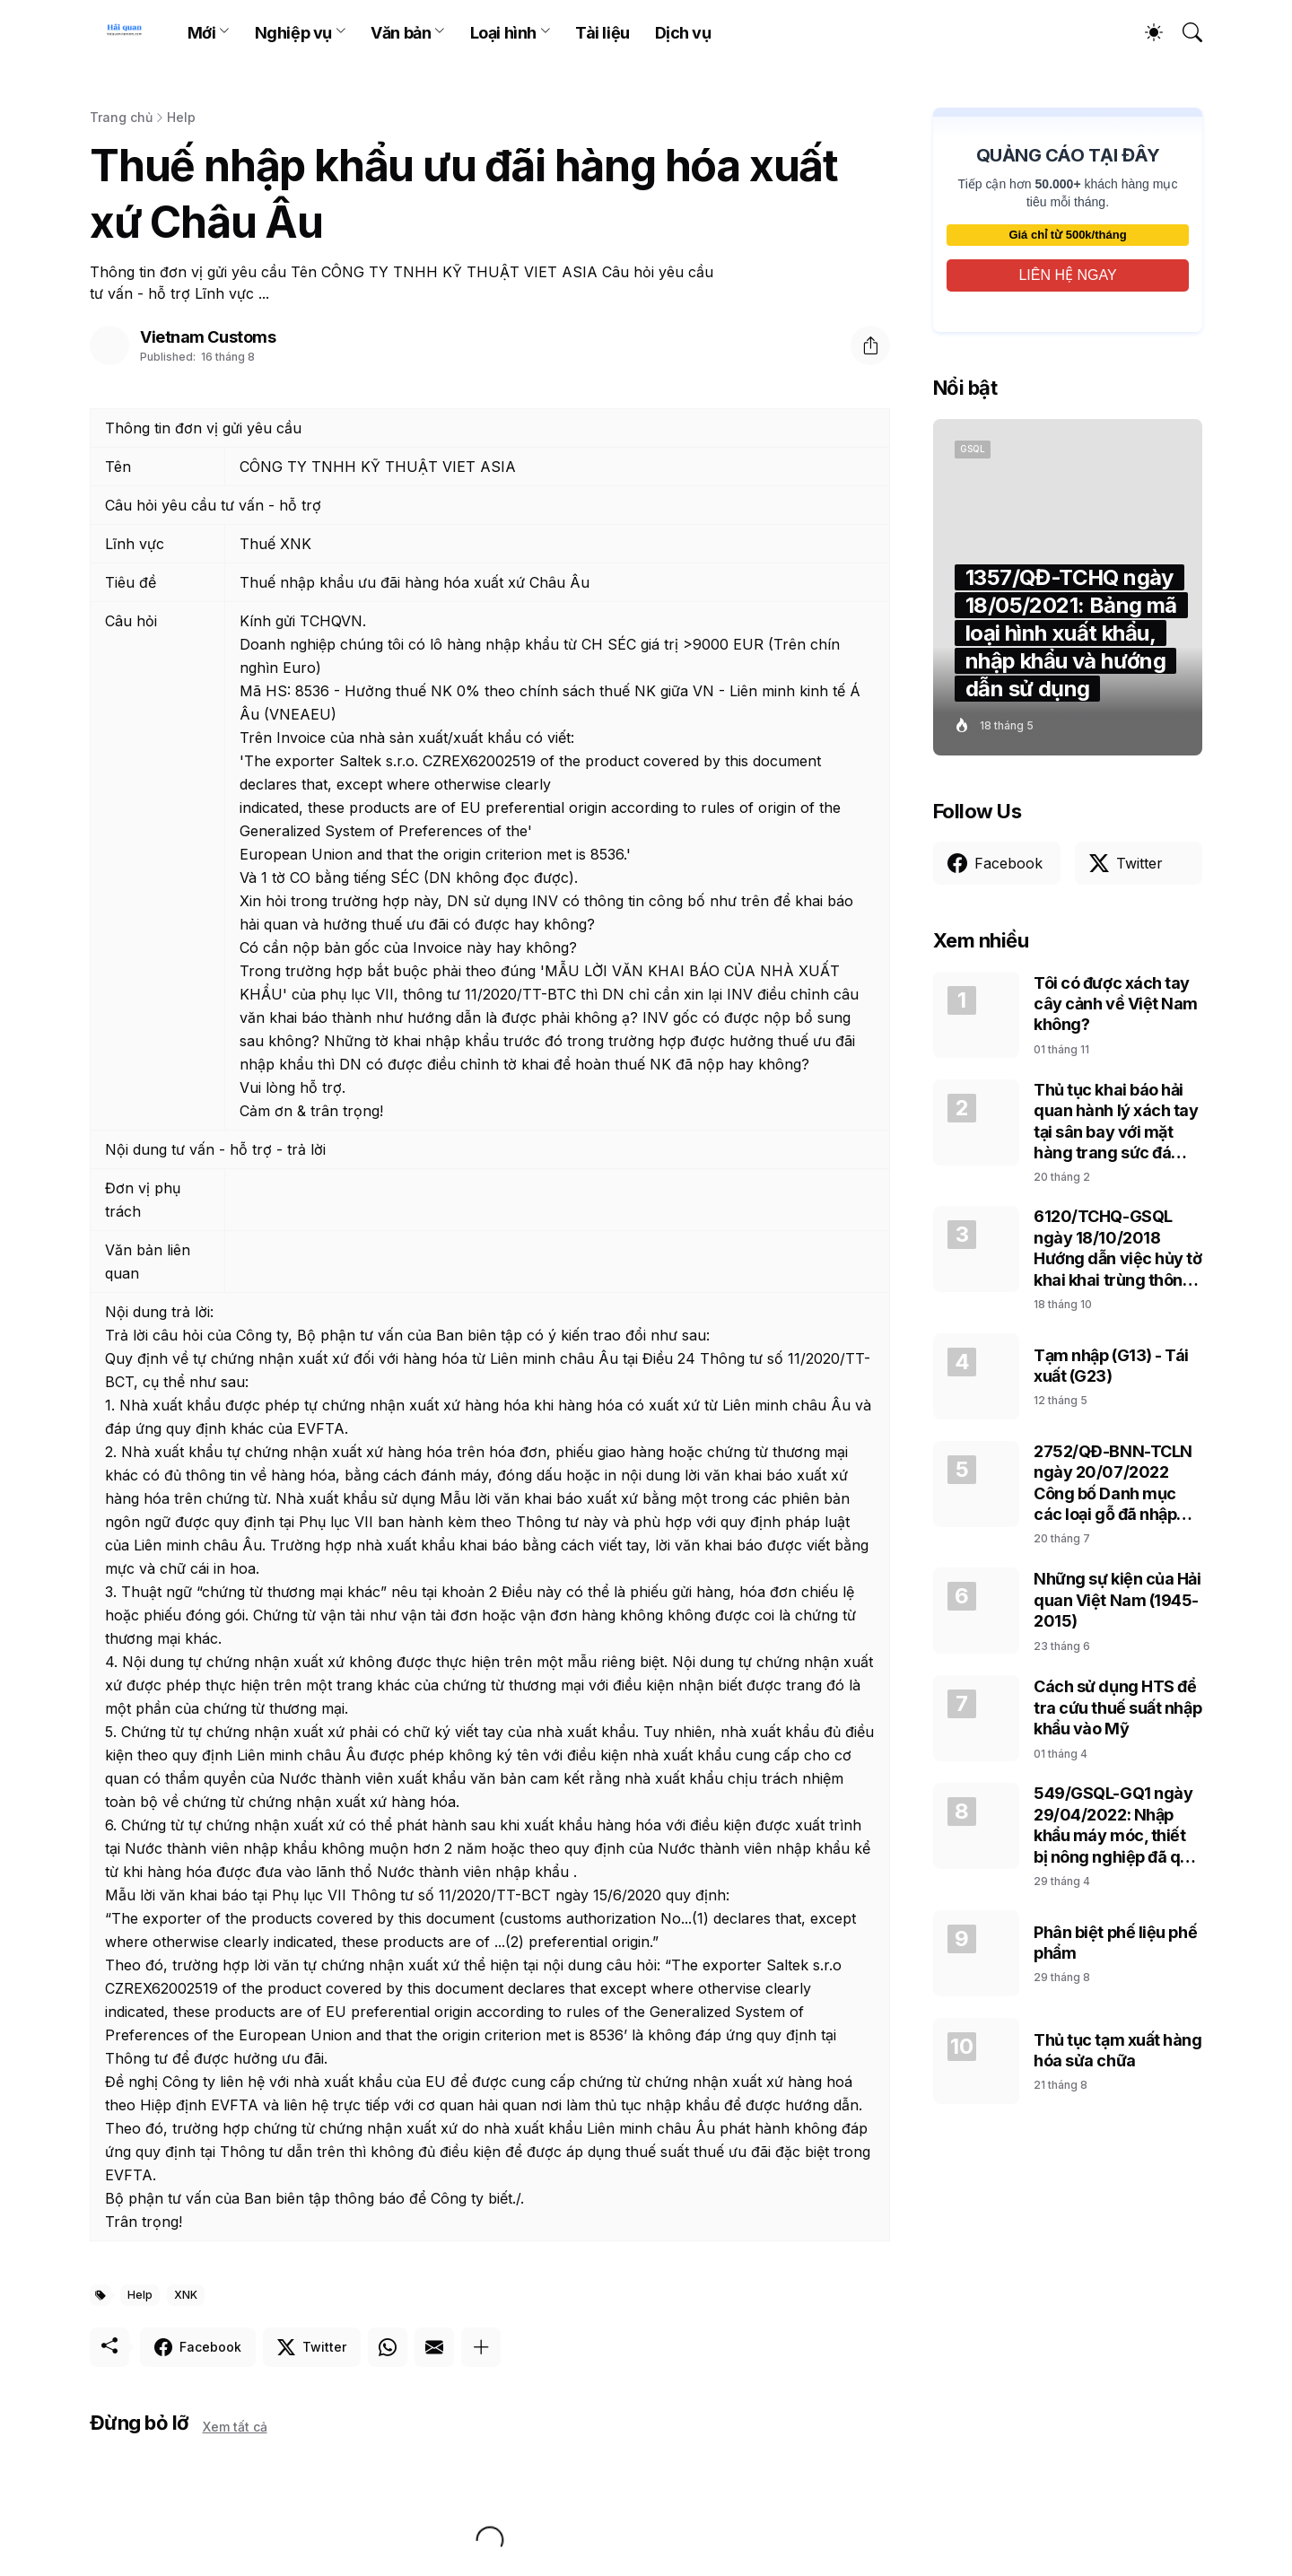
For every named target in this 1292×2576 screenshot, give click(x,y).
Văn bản (401, 32)
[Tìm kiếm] (1184, 32)
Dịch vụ (683, 32)
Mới (202, 32)
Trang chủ (121, 117)
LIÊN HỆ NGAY (1067, 275)
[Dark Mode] (1145, 32)
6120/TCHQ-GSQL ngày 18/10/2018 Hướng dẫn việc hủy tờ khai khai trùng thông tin (1118, 1248)
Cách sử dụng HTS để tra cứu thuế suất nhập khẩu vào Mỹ (1117, 1707)
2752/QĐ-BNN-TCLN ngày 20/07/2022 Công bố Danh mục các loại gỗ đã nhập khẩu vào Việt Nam (1113, 1483)
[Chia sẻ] (870, 345)
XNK (185, 2294)
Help (181, 117)
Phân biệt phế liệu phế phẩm (1115, 1942)
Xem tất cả (235, 2426)
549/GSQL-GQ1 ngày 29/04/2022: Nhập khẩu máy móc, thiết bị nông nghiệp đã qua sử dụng (1117, 1825)
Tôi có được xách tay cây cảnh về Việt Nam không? (1116, 1004)
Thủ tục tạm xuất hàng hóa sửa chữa (1118, 2050)
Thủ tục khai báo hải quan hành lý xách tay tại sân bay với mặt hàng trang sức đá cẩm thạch (1116, 1122)
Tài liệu (602, 32)
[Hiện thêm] (481, 2347)
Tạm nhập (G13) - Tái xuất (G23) (1111, 1365)
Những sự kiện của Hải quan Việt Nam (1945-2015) (1117, 1599)
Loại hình (503, 32)
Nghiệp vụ (293, 32)
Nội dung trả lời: (159, 1312)
